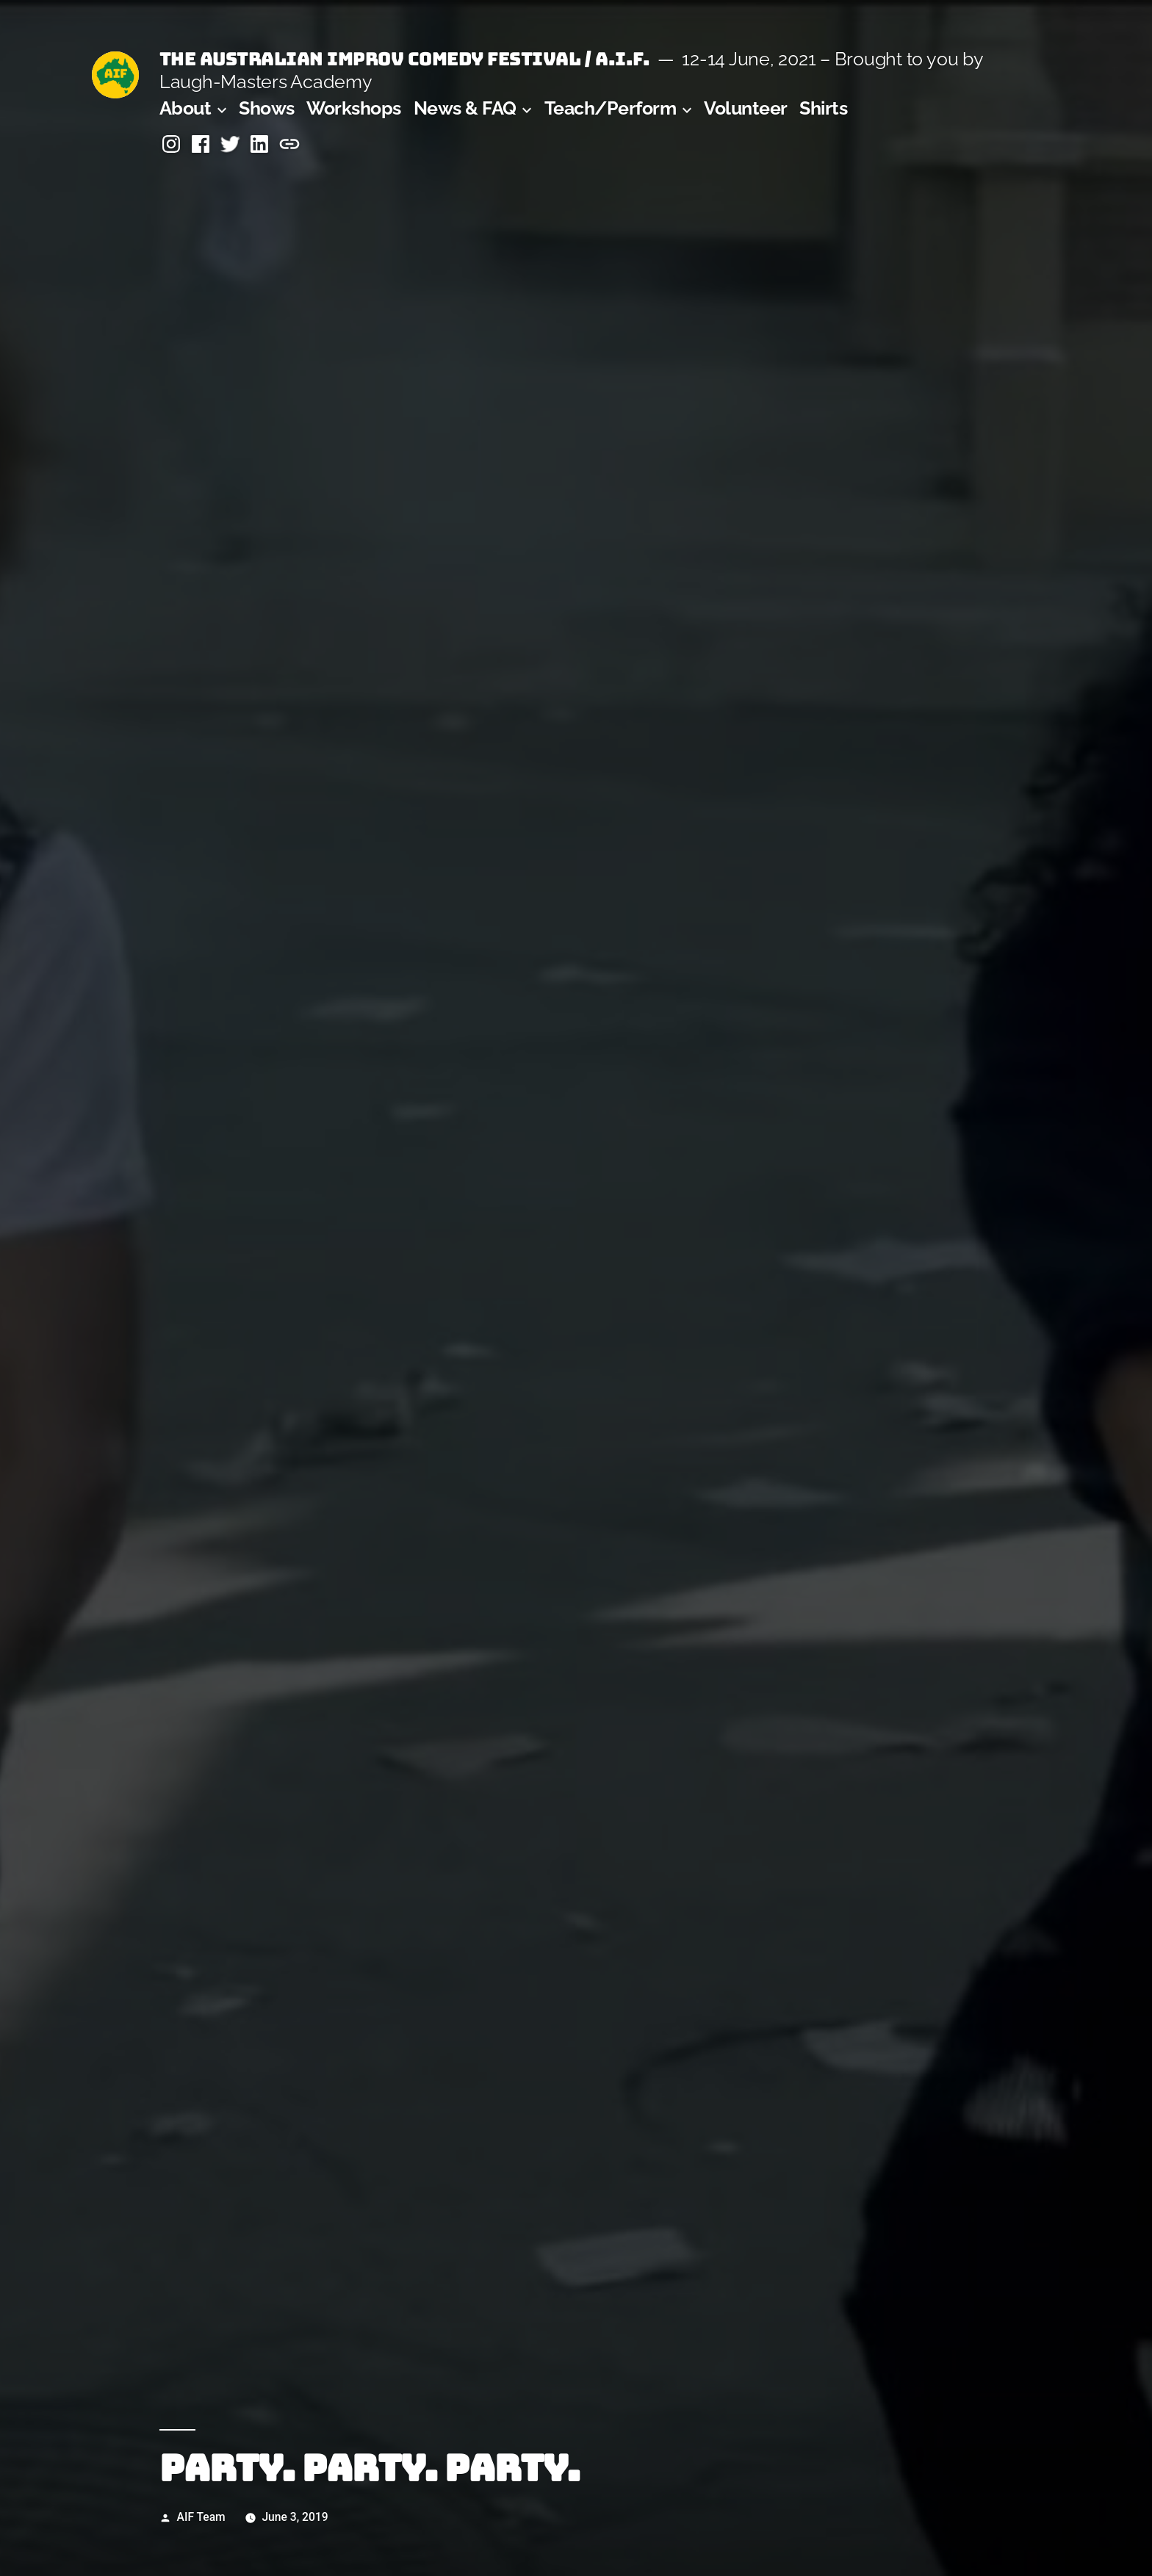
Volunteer (746, 108)
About (185, 108)
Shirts (823, 108)
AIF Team (201, 2517)
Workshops (353, 108)
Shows (267, 108)
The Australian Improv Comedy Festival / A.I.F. (404, 59)
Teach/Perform (610, 108)
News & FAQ (465, 108)
